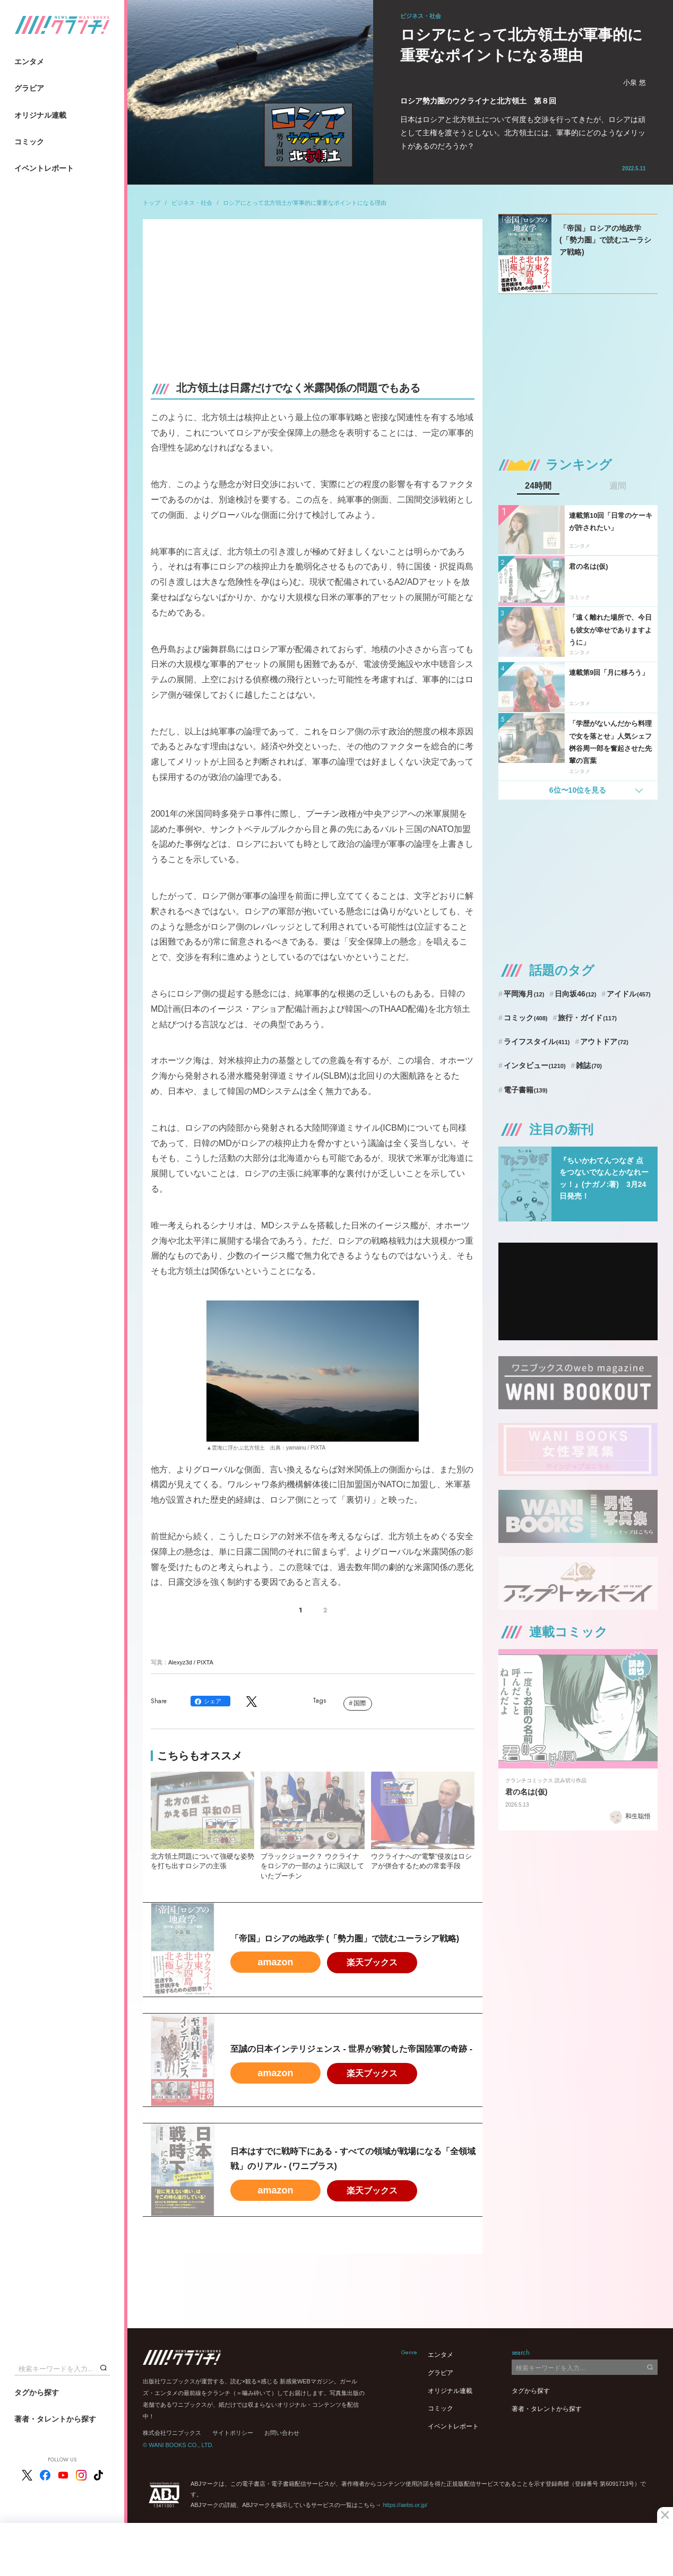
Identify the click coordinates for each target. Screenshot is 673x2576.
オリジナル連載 (40, 115)
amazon (275, 1962)
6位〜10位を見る (577, 790)
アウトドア (604, 1041)
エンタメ (29, 61)
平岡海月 (524, 994)
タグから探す (36, 2392)
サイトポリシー (232, 2433)
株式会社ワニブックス (172, 2433)
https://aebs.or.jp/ (405, 2505)
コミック (29, 141)
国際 (359, 1703)
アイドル (629, 994)
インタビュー (535, 1065)
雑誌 (589, 1065)
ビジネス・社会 (191, 203)
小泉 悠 (634, 82)
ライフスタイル (537, 1041)
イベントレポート (44, 168)
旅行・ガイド (587, 1017)
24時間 (538, 486)
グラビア (29, 88)
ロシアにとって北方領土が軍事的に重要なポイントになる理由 (304, 203)
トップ (151, 203)
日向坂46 (575, 994)
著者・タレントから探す (55, 2419)
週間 (617, 486)
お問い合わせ (281, 2433)
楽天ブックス (372, 1962)
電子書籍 (526, 1090)
